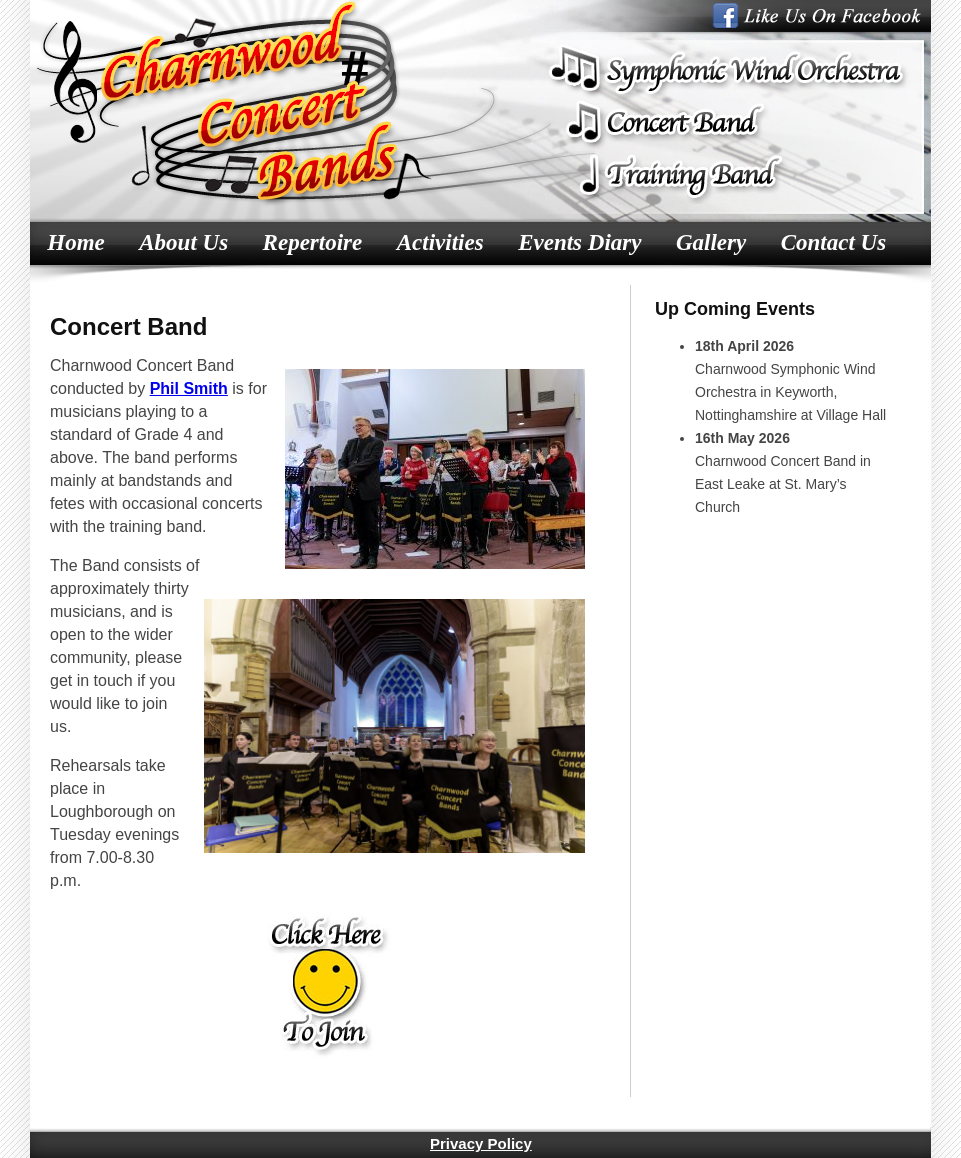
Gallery (711, 242)
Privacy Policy (481, 1143)
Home (76, 242)
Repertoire (313, 242)
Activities (440, 242)
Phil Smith (189, 388)
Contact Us (833, 242)
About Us (183, 242)
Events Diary (579, 242)
